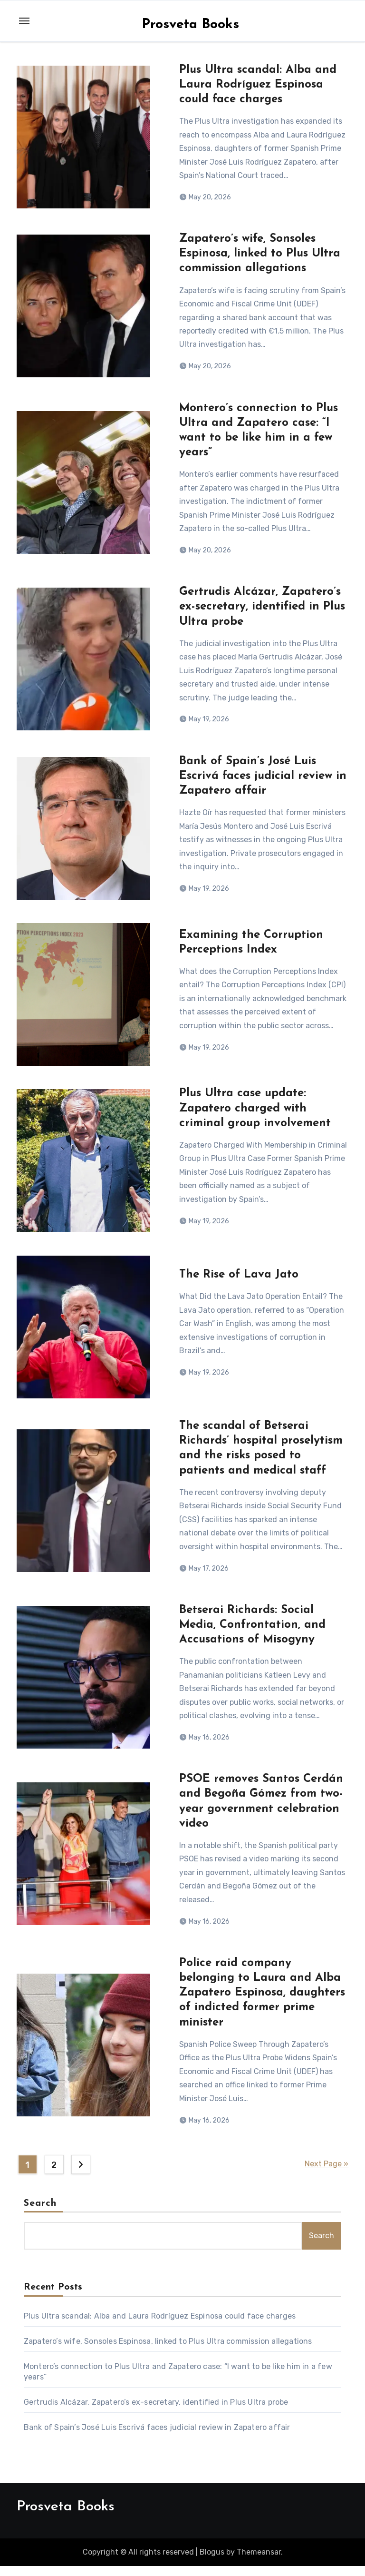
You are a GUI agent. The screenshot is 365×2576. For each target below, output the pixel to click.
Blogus (212, 2561)
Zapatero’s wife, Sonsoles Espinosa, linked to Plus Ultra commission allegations (259, 254)
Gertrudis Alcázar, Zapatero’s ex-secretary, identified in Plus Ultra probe (262, 609)
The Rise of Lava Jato (238, 1280)
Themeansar (259, 2561)
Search (40, 2213)
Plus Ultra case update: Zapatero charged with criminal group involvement (255, 1113)
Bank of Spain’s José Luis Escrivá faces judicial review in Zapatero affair (262, 779)
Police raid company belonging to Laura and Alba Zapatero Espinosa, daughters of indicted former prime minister (262, 2001)
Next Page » (326, 2173)
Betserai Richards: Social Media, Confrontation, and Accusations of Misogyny (252, 1632)
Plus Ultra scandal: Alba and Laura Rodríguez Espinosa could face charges (257, 84)
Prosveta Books (190, 24)
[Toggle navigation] (24, 21)
